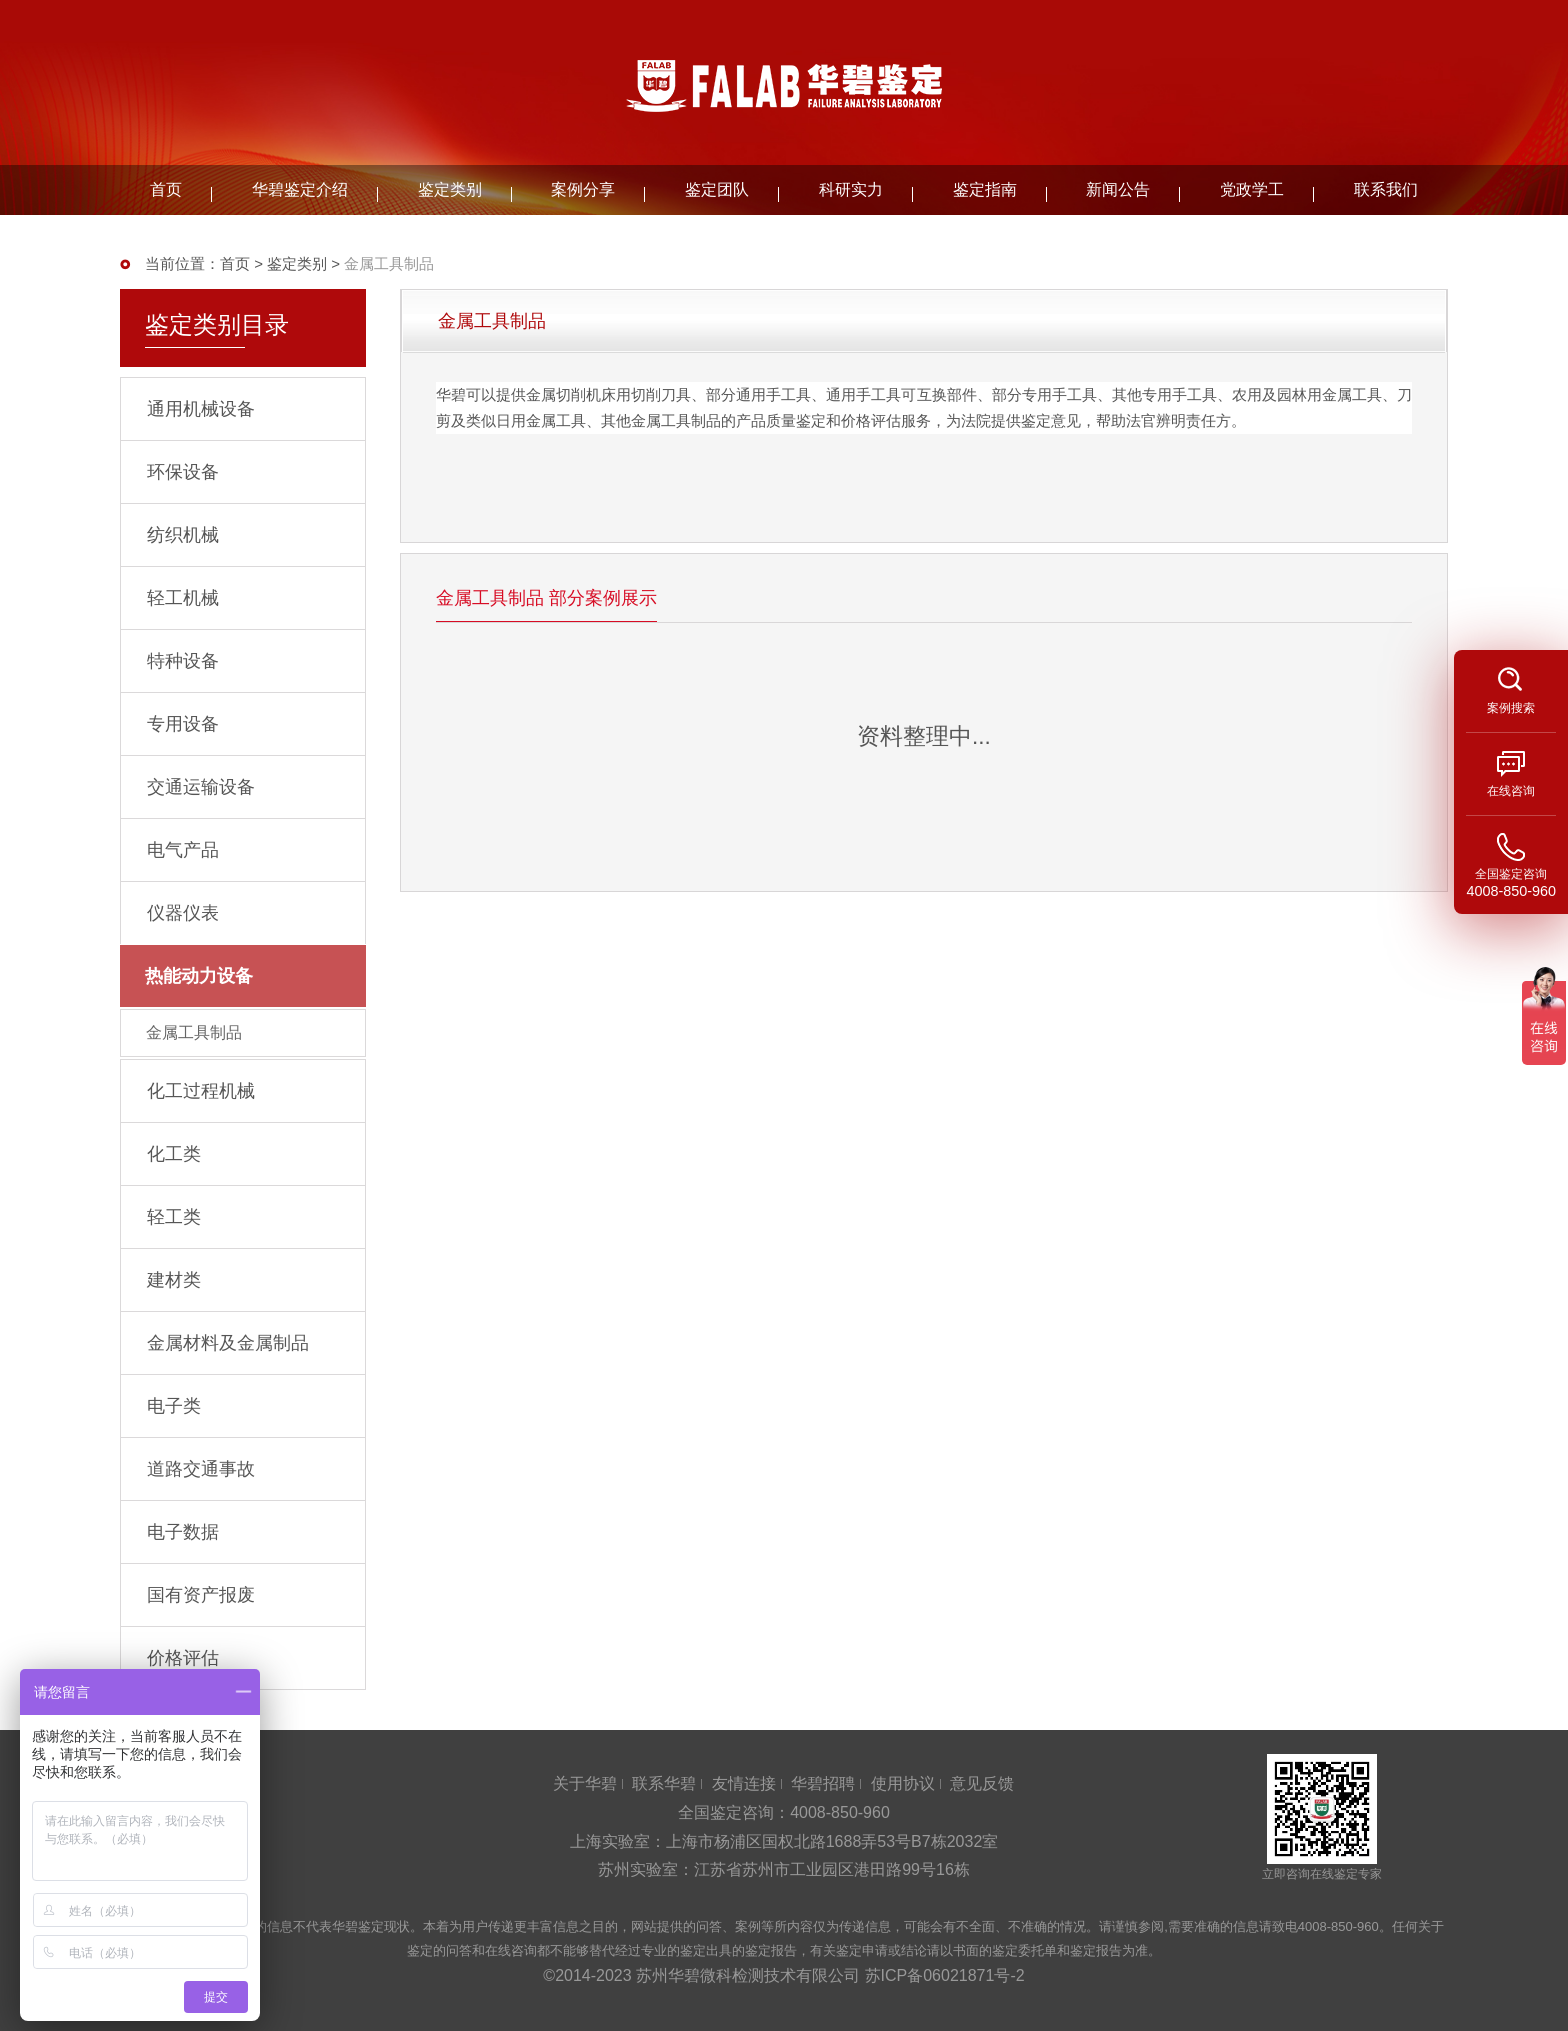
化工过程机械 (201, 1091)
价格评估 (183, 1658)
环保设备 (183, 472)
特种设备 (183, 661)
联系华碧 (664, 1783)
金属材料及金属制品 (228, 1343)
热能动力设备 (199, 976)
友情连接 (744, 1783)
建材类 (174, 1280)
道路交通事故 (201, 1469)
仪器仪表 (183, 913)
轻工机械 (183, 598)
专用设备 (183, 724)
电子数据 (183, 1532)
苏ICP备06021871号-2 (945, 1975)
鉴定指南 (985, 189)
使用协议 (903, 1783)
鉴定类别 (450, 189)
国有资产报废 (201, 1595)
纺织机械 (183, 535)
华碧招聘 (823, 1783)
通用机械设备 (201, 409)
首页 (166, 189)
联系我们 (1386, 189)
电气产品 (183, 850)
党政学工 (1252, 189)
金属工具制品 (194, 1032)
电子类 (174, 1406)
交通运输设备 (201, 787)
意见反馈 (982, 1783)
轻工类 (174, 1217)
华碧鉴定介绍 (300, 189)
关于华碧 (585, 1783)
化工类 (174, 1154)
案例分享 (583, 189)
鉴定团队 (717, 189)
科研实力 (851, 189)
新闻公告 (1118, 189)
